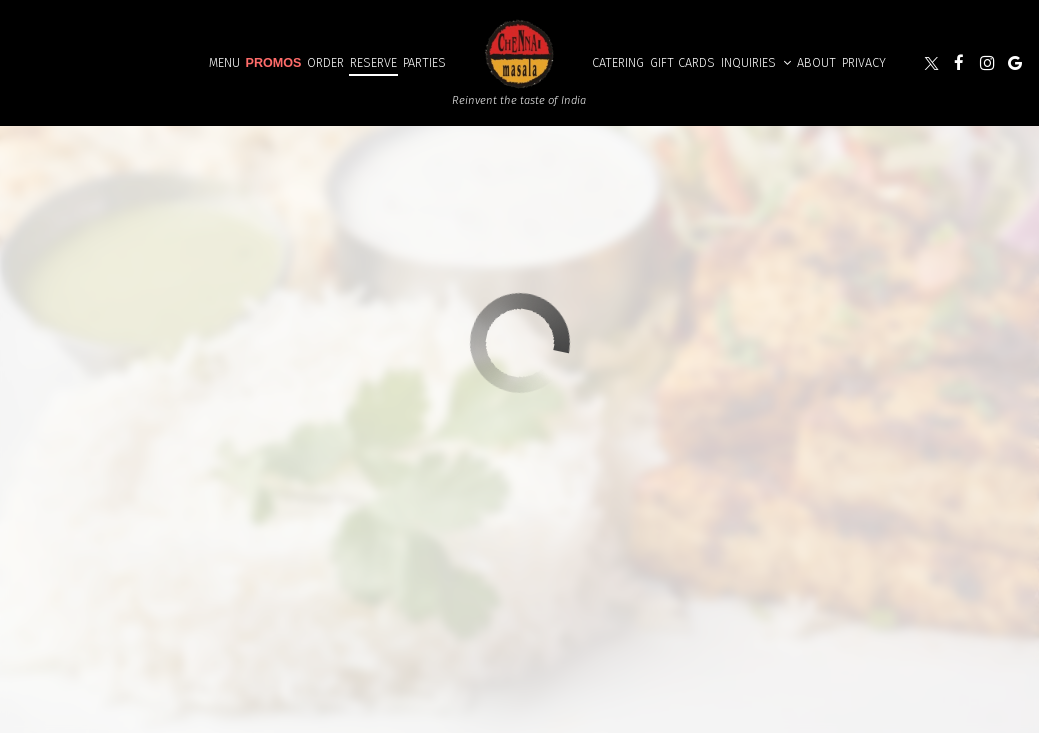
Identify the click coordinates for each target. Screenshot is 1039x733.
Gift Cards (682, 62)
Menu (224, 62)
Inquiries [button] (756, 62)
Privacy (864, 62)
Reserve (373, 62)
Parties (424, 62)
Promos (274, 63)
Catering (618, 62)
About (816, 62)
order (325, 62)
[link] (519, 52)
